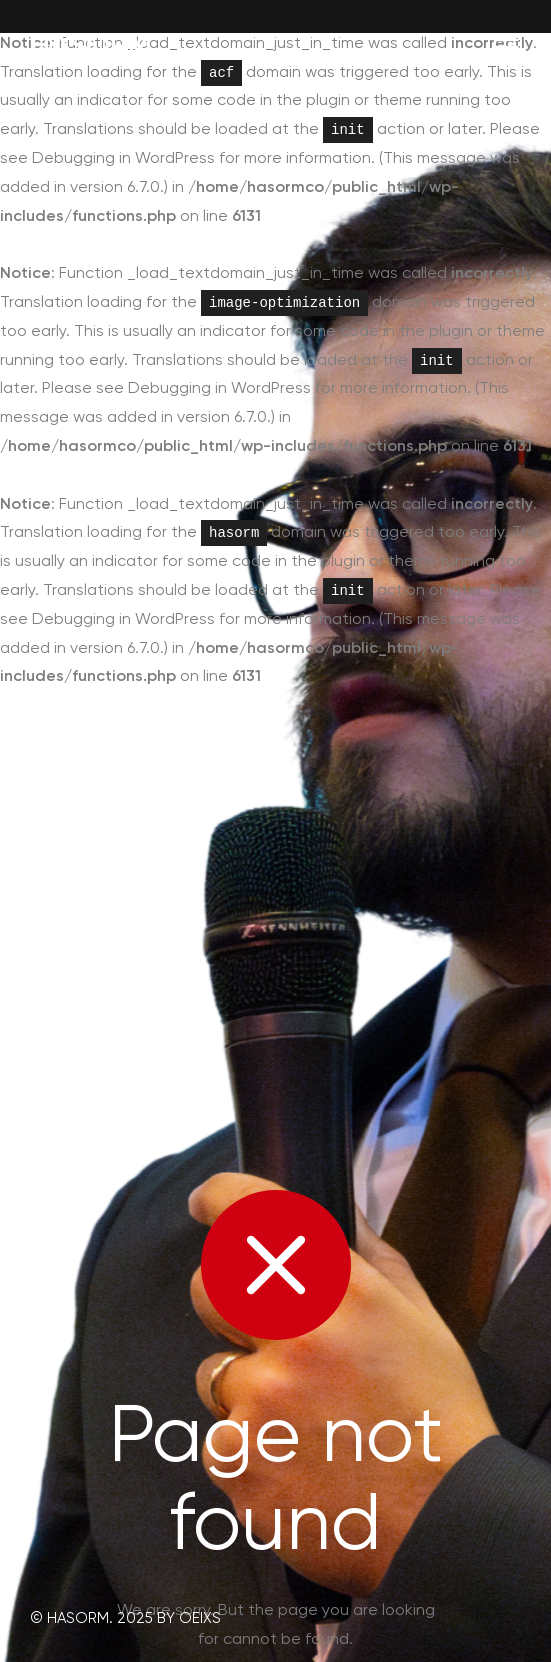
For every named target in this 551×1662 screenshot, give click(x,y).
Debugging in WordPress (123, 157)
